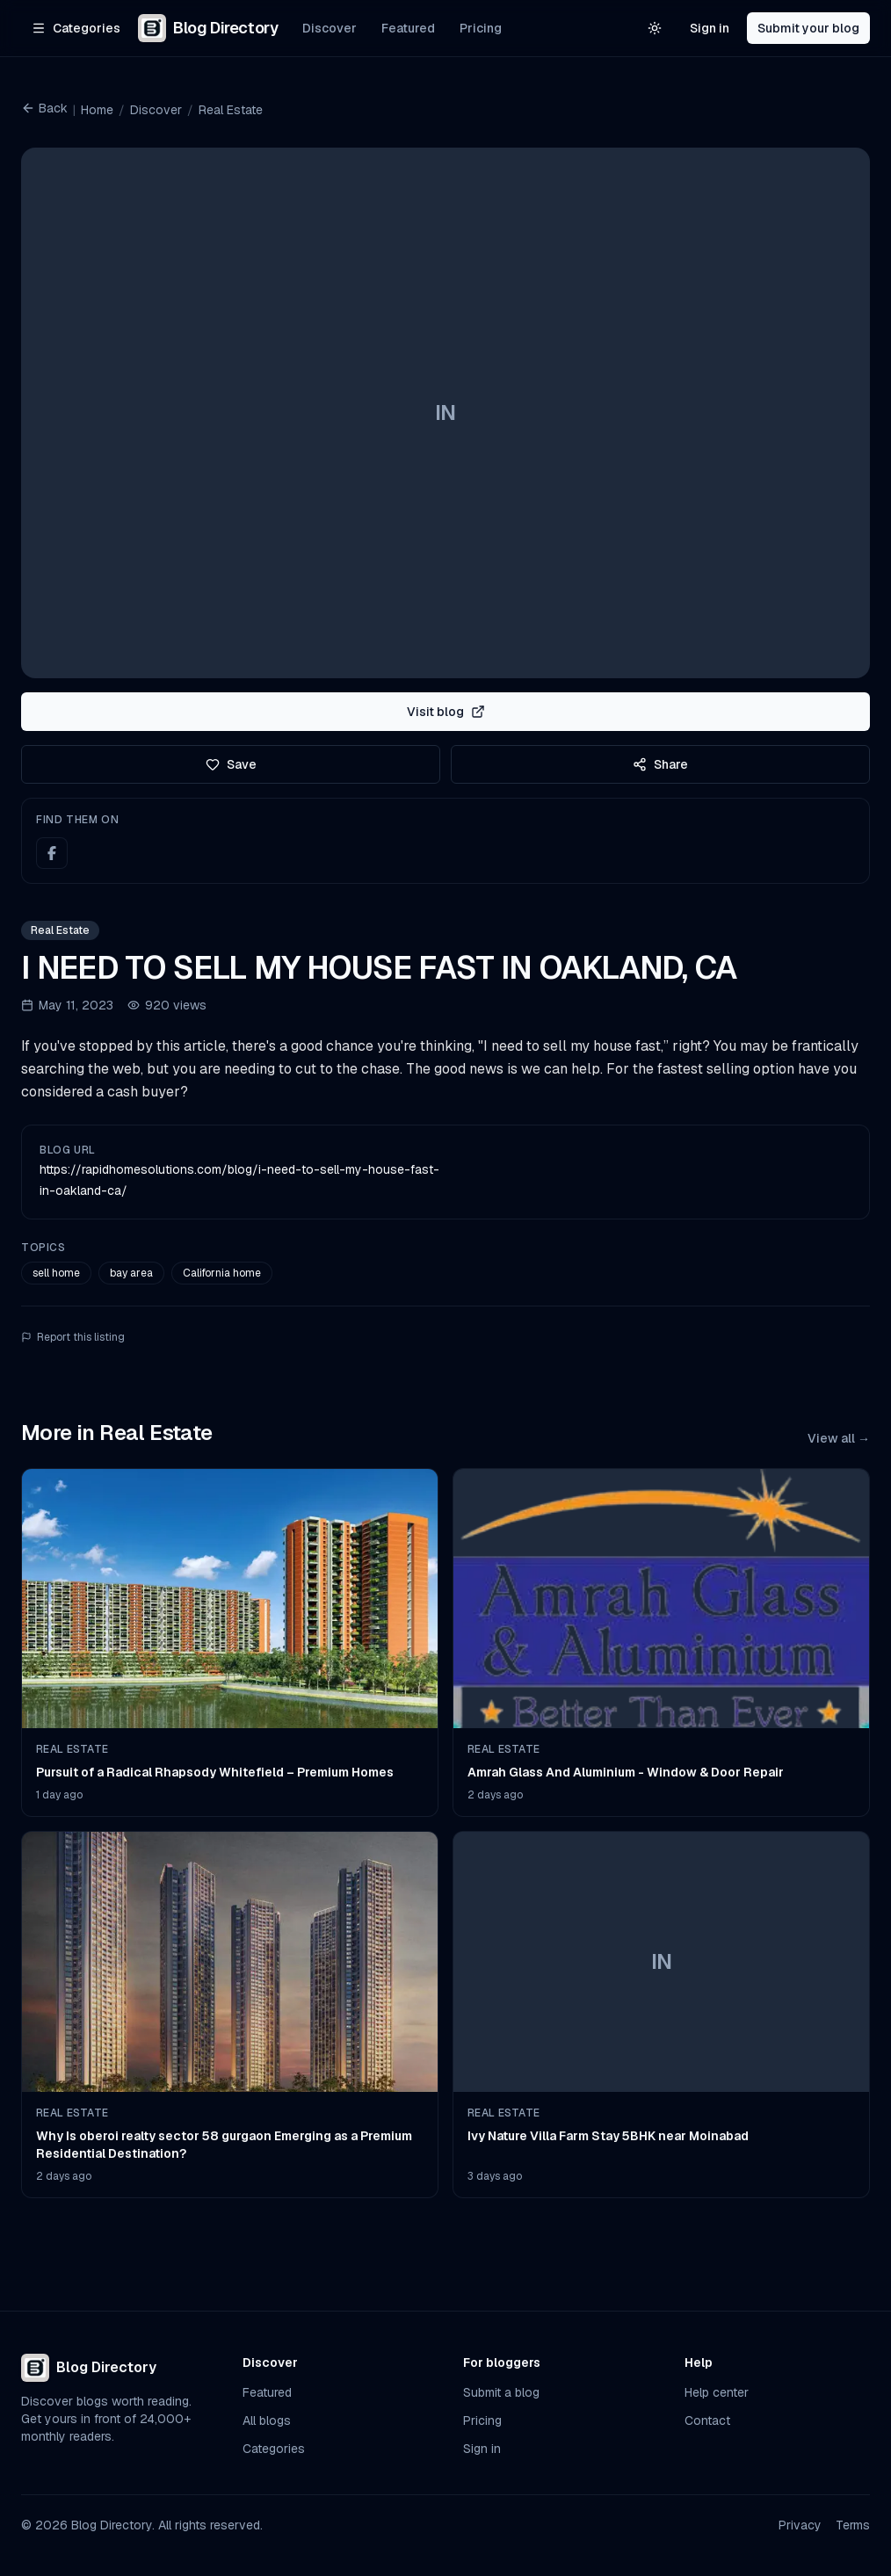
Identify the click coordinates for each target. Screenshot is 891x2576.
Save (231, 764)
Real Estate (231, 110)
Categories (274, 2449)
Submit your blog (808, 28)
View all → (839, 1438)
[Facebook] (52, 853)
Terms (853, 2525)
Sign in (709, 28)
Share (660, 764)
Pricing (481, 28)
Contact (707, 2420)
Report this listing (73, 1337)
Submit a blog (501, 2392)
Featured (408, 28)
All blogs (267, 2420)
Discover (329, 28)
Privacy (800, 2525)
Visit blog (446, 712)
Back (44, 108)
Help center (717, 2392)
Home (97, 110)
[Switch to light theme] (654, 28)
